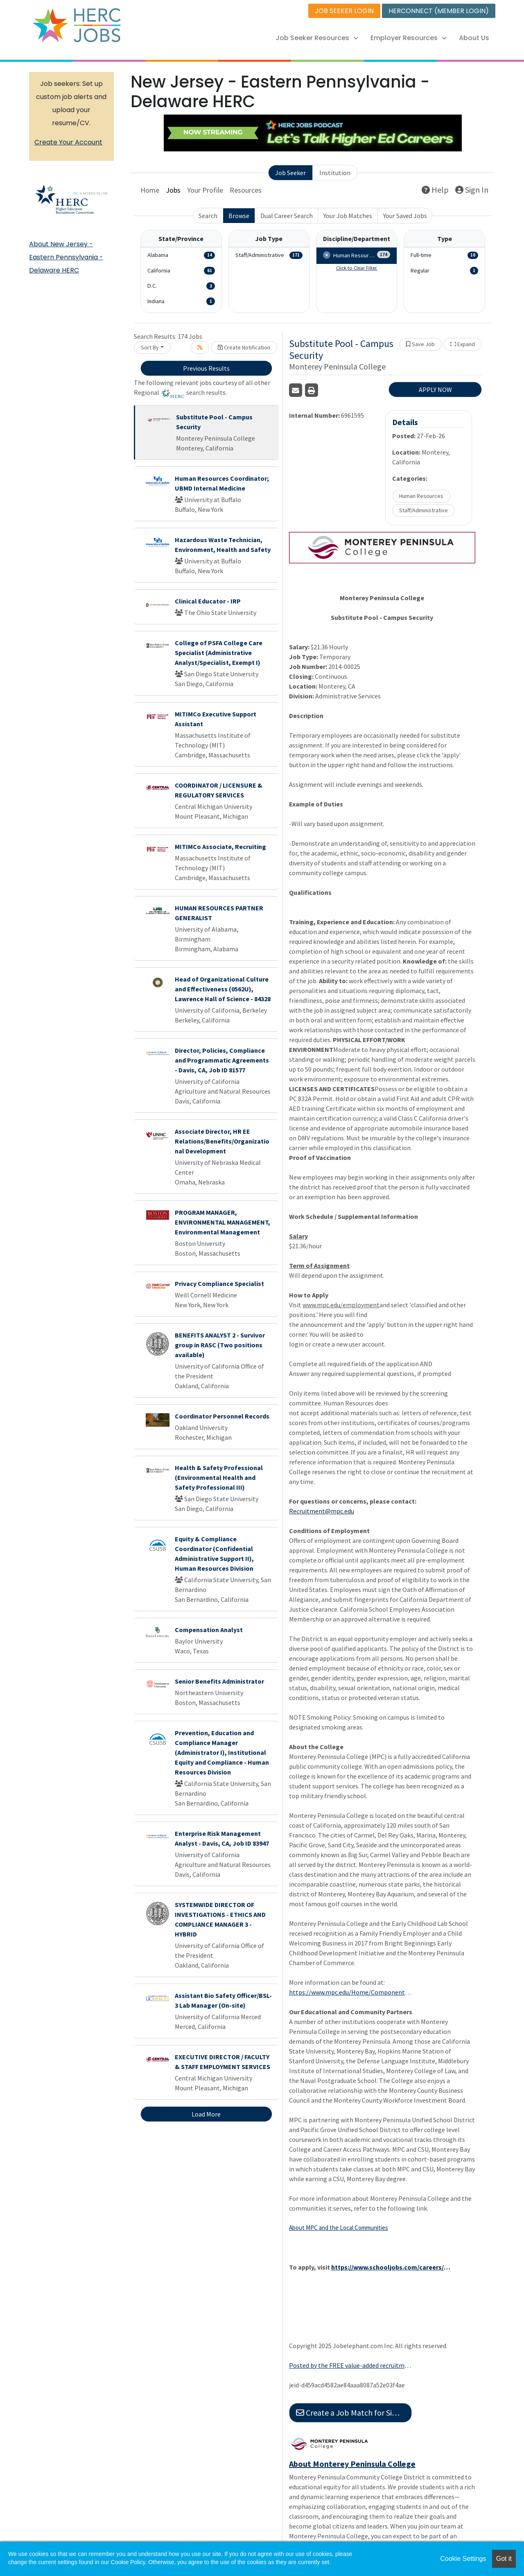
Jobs (173, 190)
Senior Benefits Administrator (219, 1681)
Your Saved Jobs (405, 216)
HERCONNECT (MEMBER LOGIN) (438, 11)
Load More (206, 2114)
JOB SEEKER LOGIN (344, 11)
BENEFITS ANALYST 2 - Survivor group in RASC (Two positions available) (220, 1345)
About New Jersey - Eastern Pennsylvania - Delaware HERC (66, 257)
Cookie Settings (463, 2558)
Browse (238, 216)
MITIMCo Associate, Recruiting (220, 846)
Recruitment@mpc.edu (321, 1511)
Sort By (150, 347)
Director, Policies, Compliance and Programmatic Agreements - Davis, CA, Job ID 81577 (222, 1060)
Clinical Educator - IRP (208, 601)
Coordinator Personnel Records (222, 1416)
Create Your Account (68, 142)
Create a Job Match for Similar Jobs (354, 2412)
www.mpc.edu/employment (341, 1305)
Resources (246, 190)
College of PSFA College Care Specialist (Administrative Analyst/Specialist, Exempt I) (218, 653)
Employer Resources (408, 38)
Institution (334, 173)
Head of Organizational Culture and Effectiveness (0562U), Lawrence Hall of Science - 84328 (223, 989)
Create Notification (244, 347)
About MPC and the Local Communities (338, 2227)
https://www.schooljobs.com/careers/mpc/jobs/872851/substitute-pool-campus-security (392, 2267)
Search (208, 216)
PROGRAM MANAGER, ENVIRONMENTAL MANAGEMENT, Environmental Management (222, 1222)
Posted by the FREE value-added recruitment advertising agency (350, 2365)
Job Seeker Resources (317, 38)
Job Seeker (290, 173)
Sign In (471, 190)
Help (435, 190)
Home (149, 190)
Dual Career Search (286, 216)
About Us (474, 38)
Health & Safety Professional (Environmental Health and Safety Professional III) (219, 1477)
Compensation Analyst (209, 1630)
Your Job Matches (347, 216)
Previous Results (206, 368)
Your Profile (205, 190)
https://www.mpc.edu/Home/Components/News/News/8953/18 (350, 1992)
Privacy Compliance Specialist (219, 1283)
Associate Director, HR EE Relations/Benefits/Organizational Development (222, 1141)
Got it (504, 2558)
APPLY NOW (435, 389)
